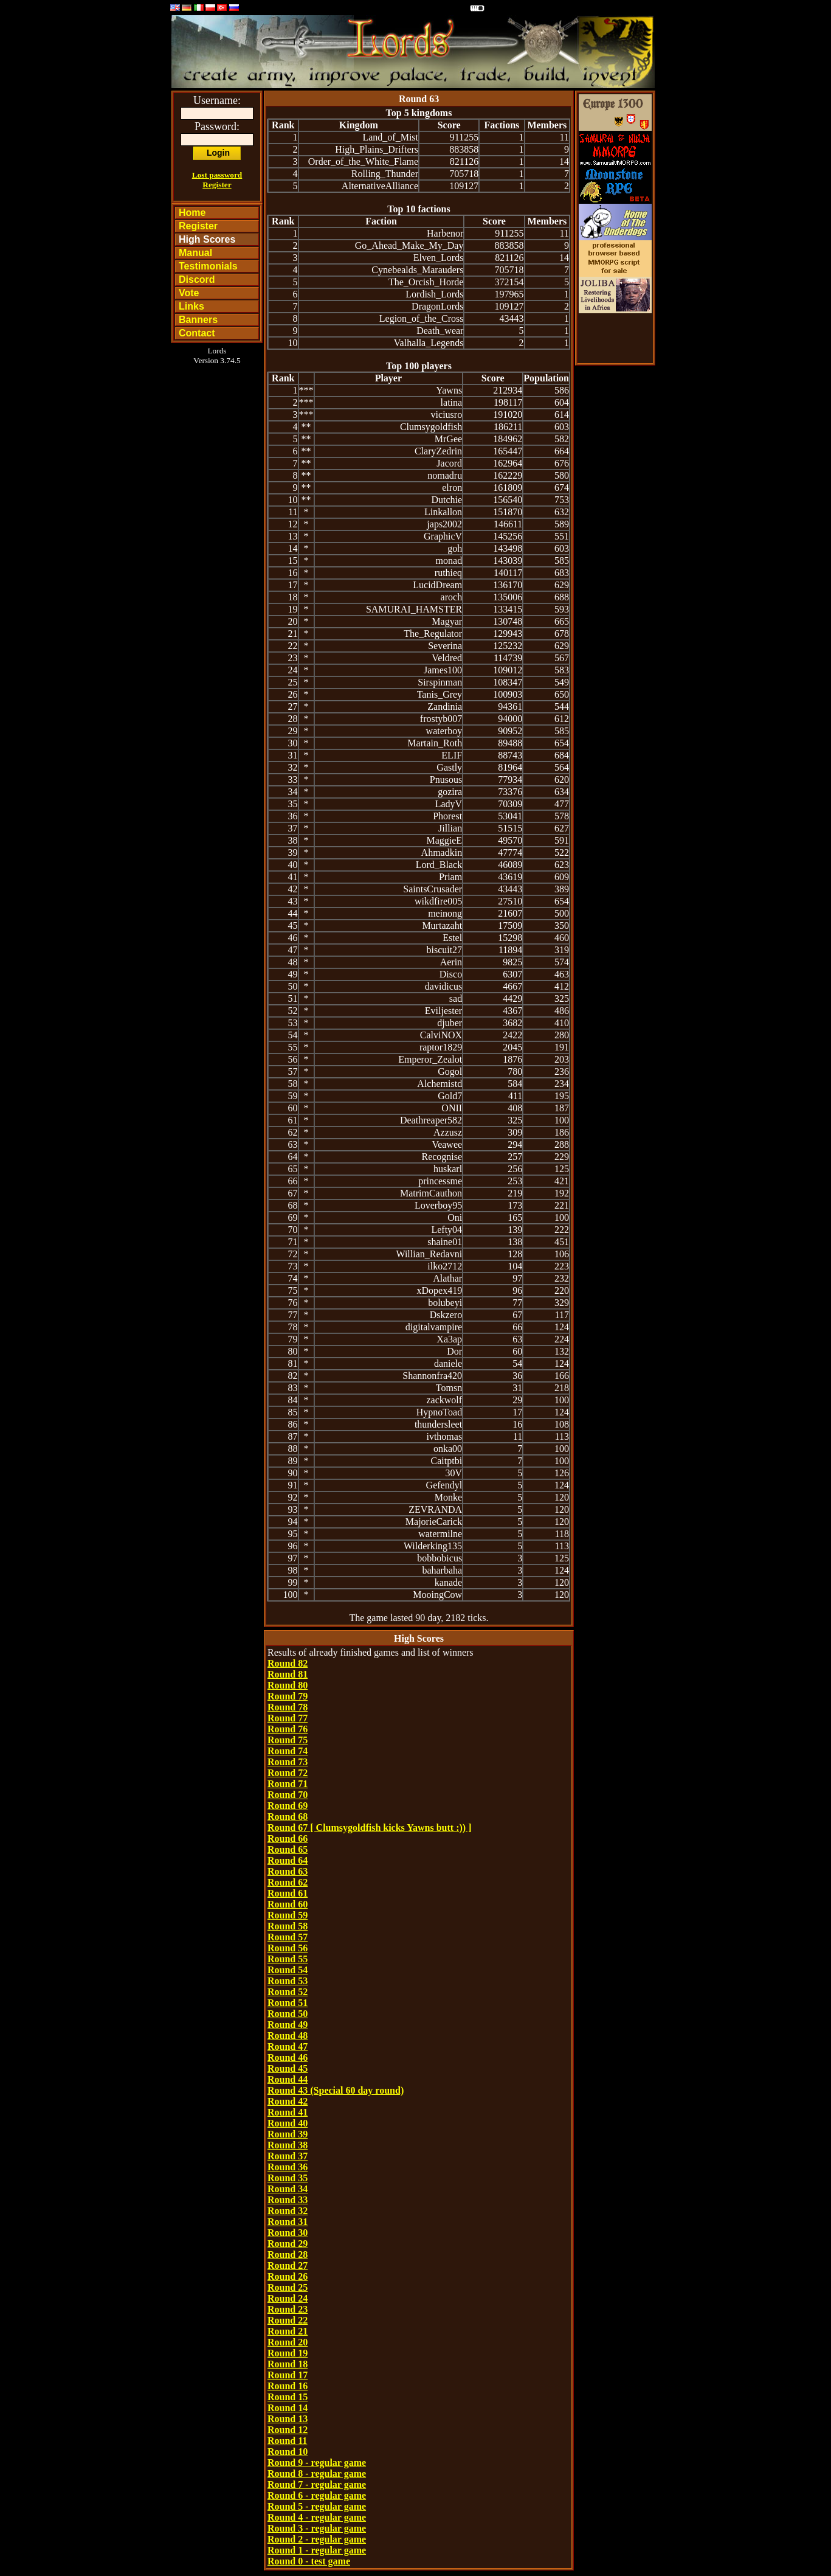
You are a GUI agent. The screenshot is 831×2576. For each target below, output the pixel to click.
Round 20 (287, 2342)
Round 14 (287, 2408)
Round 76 (287, 1729)
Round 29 (287, 2243)
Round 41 (287, 2112)
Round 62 (287, 1882)
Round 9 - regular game (316, 2462)
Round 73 (287, 1762)
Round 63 (287, 1871)
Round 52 (287, 1992)
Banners (198, 319)
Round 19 (287, 2353)
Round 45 (287, 2068)
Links (191, 306)
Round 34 (287, 2189)
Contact (197, 333)
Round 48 (287, 2035)
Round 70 (287, 1795)
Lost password (217, 174)
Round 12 (287, 2430)
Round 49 (287, 2024)
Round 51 (287, 2003)
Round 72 (287, 1773)
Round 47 (287, 2046)
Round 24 (287, 2298)
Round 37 (287, 2156)
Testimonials (208, 266)
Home (192, 212)
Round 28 (287, 2254)
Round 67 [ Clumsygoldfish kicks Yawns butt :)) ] (369, 1827)
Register (216, 184)
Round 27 (287, 2265)
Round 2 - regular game (316, 2539)
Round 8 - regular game (316, 2473)
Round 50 (287, 2013)
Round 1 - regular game (316, 2550)
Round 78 (287, 1707)
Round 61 (287, 1893)
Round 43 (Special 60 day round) (335, 2090)
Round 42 (287, 2101)
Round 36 (287, 2167)
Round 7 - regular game (316, 2484)
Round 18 (287, 2364)
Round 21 (287, 2331)
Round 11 (287, 2440)
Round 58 (287, 1926)
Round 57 (287, 1937)
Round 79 (287, 1696)
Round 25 (287, 2287)
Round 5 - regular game (316, 2506)
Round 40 (287, 2123)
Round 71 (287, 1784)
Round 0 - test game (308, 2561)
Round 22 (287, 2320)
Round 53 (287, 1981)
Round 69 (287, 1805)
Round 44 (287, 2079)
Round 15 (287, 2397)
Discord (197, 279)
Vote (189, 293)
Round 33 (287, 2200)
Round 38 (287, 2145)
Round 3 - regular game (316, 2528)
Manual (195, 253)
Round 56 (287, 1948)
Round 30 (287, 2232)
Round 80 (287, 1685)
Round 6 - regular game (316, 2495)
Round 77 (287, 1718)
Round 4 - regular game (316, 2517)
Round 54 (287, 1970)
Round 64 (287, 1860)
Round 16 (287, 2386)
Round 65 (287, 1849)
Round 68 (287, 1816)
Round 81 (287, 1674)
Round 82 (287, 1663)
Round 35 (287, 2178)
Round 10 (287, 2451)
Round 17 (287, 2375)
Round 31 (287, 2222)
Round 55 (287, 1959)
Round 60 (287, 1904)
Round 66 (287, 1838)
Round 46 (287, 2057)
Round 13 (287, 2419)
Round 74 (287, 1751)
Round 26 (287, 2276)
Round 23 (287, 2309)
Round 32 (287, 2211)
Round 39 (287, 2134)
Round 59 (287, 1915)
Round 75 (287, 1740)
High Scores (207, 239)
